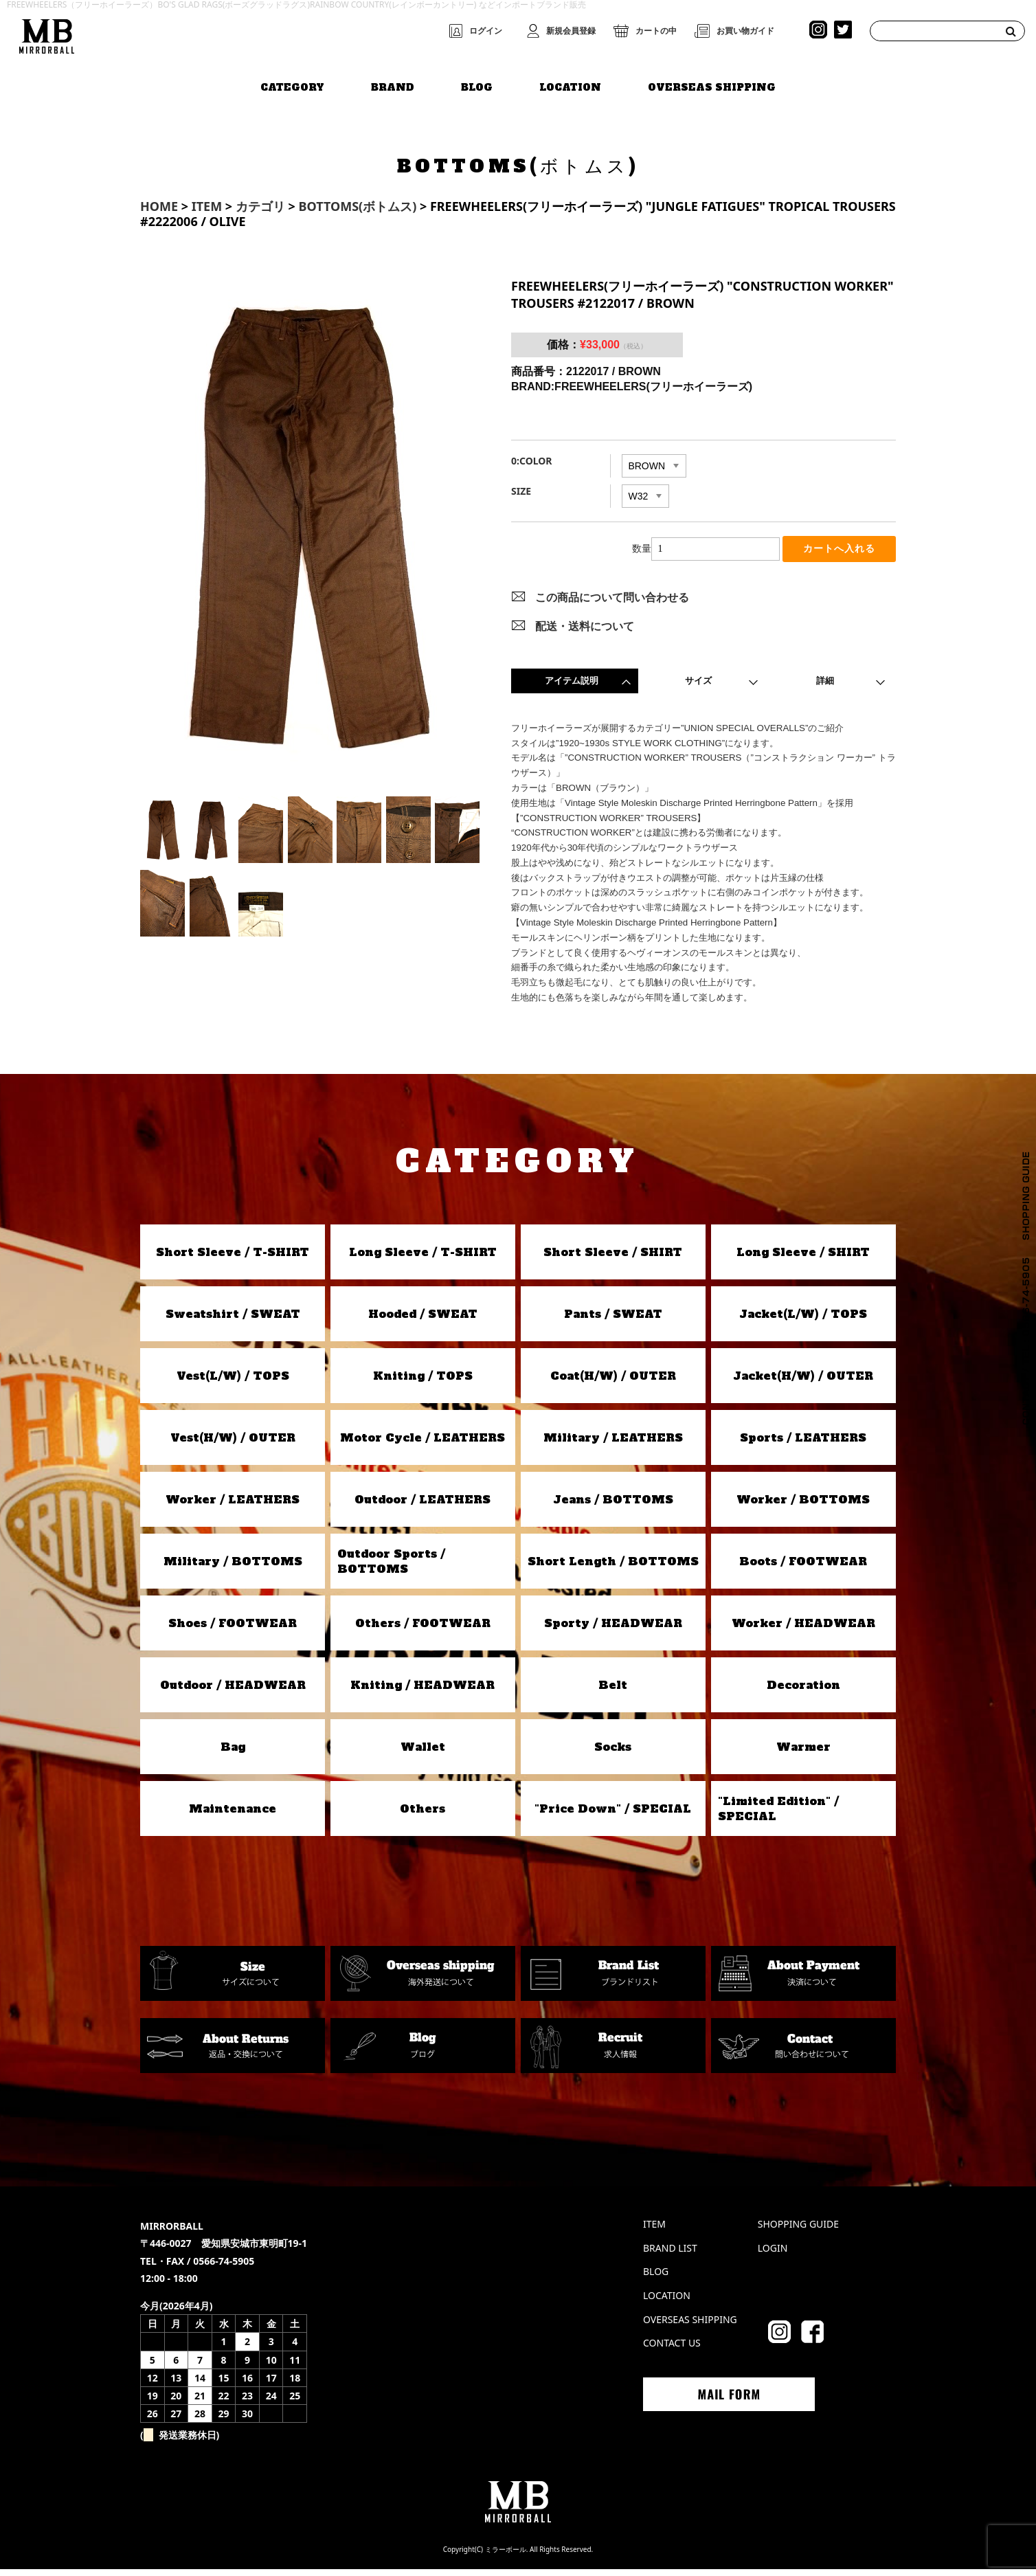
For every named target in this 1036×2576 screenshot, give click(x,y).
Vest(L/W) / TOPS (233, 1382)
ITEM (654, 2230)
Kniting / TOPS (423, 1382)
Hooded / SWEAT (422, 1320)
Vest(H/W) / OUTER (232, 1444)
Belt (612, 1691)
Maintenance (232, 1815)
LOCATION (570, 80)
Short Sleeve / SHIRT (612, 1258)
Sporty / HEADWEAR (613, 1629)
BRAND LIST (670, 2254)
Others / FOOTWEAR (423, 1629)
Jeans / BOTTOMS (613, 1506)
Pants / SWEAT (613, 1320)
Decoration (803, 1691)
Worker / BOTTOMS (803, 1506)
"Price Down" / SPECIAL (612, 1815)
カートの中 (656, 31)
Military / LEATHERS (613, 1444)
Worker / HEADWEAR (803, 1629)
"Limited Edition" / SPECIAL (778, 1815)
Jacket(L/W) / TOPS (803, 1320)
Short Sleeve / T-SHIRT (232, 1258)
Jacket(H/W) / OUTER (803, 1382)
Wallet (423, 1753)
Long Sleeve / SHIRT (803, 1258)
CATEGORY (292, 80)
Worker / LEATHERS (233, 1506)
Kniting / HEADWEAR (422, 1691)
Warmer (803, 1753)
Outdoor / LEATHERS (422, 1506)
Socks (612, 1753)
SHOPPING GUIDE (798, 2230)
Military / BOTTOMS (233, 1568)
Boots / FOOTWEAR (803, 1568)
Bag (233, 1753)
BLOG (477, 80)
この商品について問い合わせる (612, 604)
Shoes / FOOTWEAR (232, 1629)
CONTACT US (672, 2349)
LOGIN (773, 2254)
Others (422, 1815)
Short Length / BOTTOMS (613, 1568)
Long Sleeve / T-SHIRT (423, 1258)
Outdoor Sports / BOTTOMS (391, 1568)
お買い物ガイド (745, 31)
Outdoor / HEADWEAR (233, 1691)
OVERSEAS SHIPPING (712, 80)
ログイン (485, 31)
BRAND (392, 80)
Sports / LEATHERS (803, 1444)
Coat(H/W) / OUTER (613, 1382)
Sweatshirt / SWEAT (233, 1320)
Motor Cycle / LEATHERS (422, 1444)
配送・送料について (584, 632)
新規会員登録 (571, 31)
